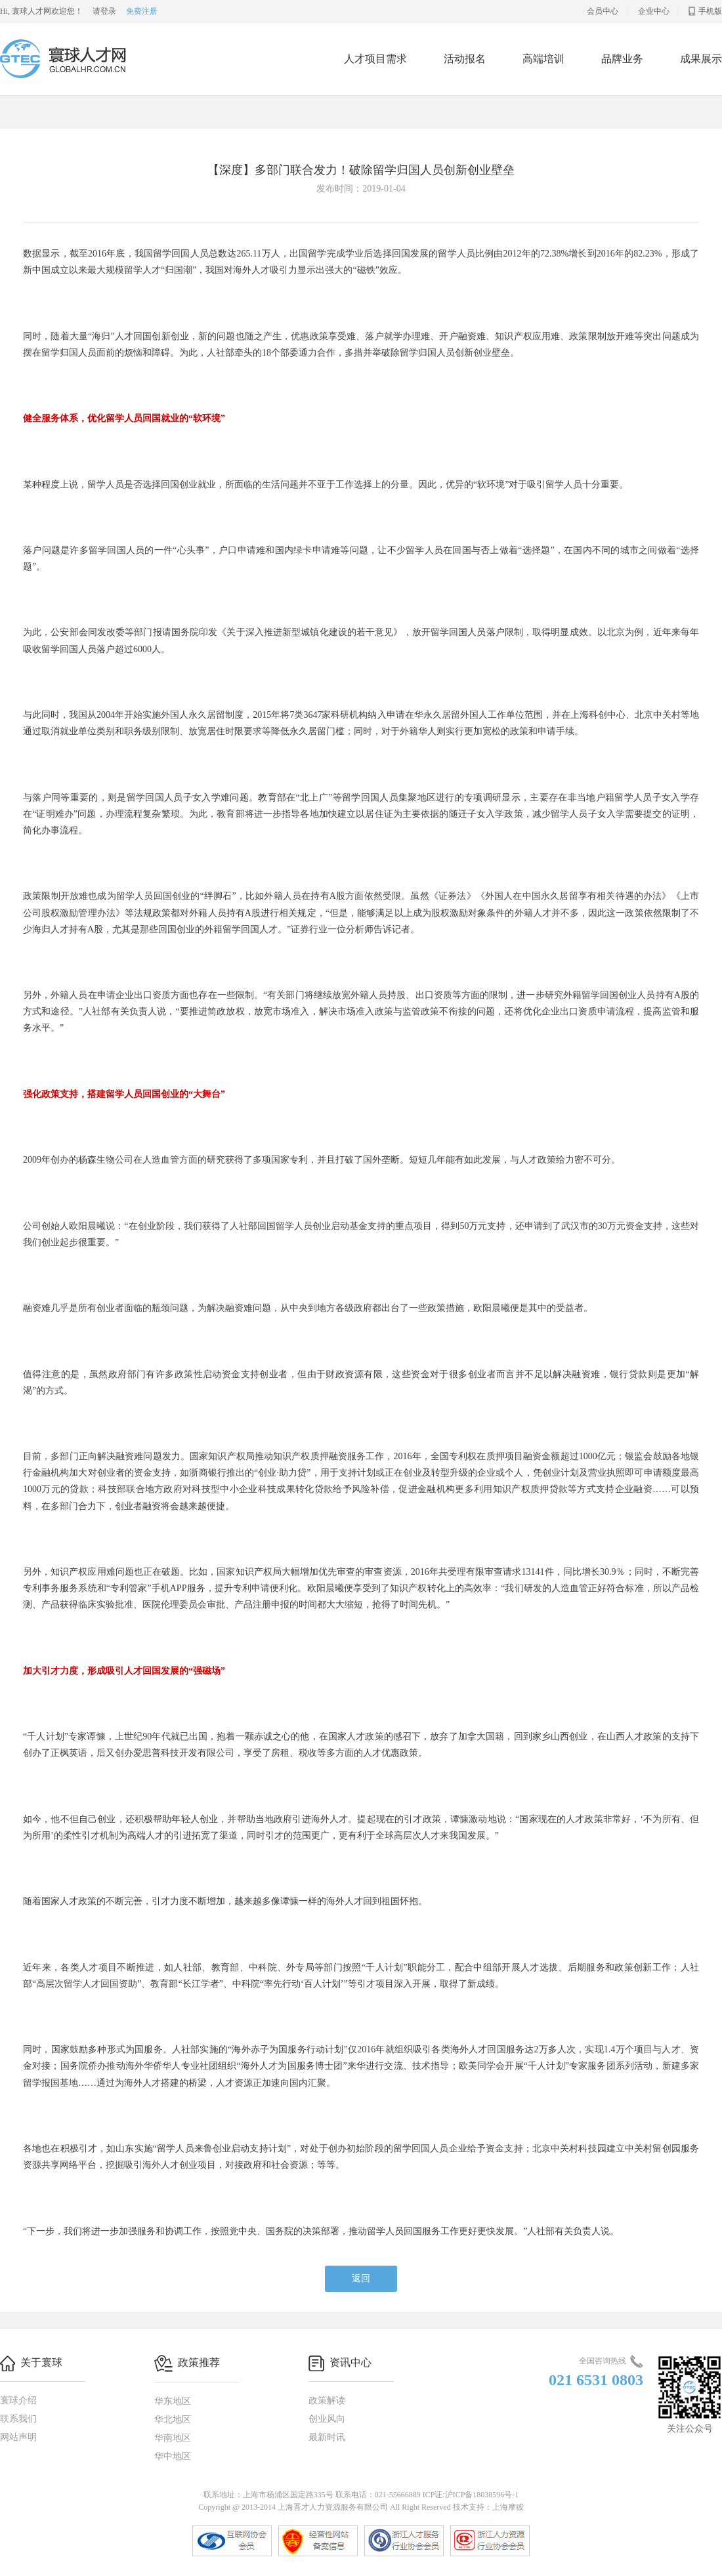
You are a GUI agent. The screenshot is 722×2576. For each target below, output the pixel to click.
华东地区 (172, 2401)
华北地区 (172, 2419)
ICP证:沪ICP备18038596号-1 (471, 2494)
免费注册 (142, 11)
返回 (361, 2278)
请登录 (104, 11)
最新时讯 (326, 2437)
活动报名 (465, 58)
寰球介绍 (18, 2400)
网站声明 (18, 2437)
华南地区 (172, 2438)
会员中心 (602, 11)
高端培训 (543, 58)
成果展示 (701, 58)
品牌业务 (622, 58)
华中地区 (172, 2456)
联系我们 (18, 2419)
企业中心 (653, 11)
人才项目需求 (375, 58)
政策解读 (326, 2400)
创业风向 (326, 2419)
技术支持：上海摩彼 (488, 2507)
